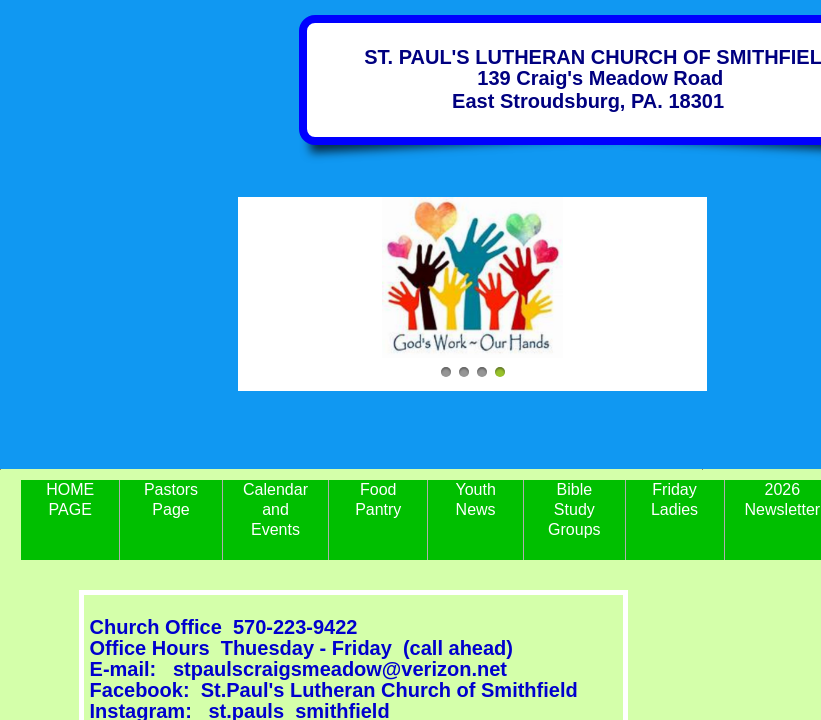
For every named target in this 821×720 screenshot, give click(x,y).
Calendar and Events (275, 509)
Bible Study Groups (574, 509)
